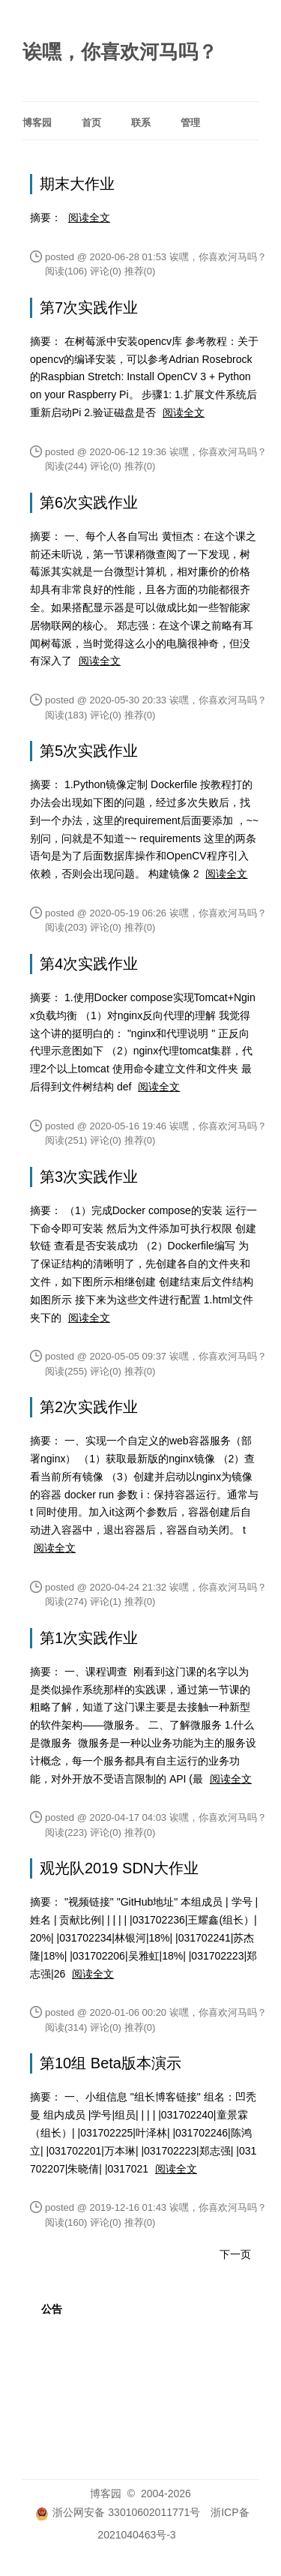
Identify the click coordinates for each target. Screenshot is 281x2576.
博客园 (37, 122)
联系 (141, 122)
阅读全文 (89, 217)
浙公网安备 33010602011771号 (117, 2512)
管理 (190, 122)
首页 (91, 122)
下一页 (235, 2254)
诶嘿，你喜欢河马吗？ (119, 51)
